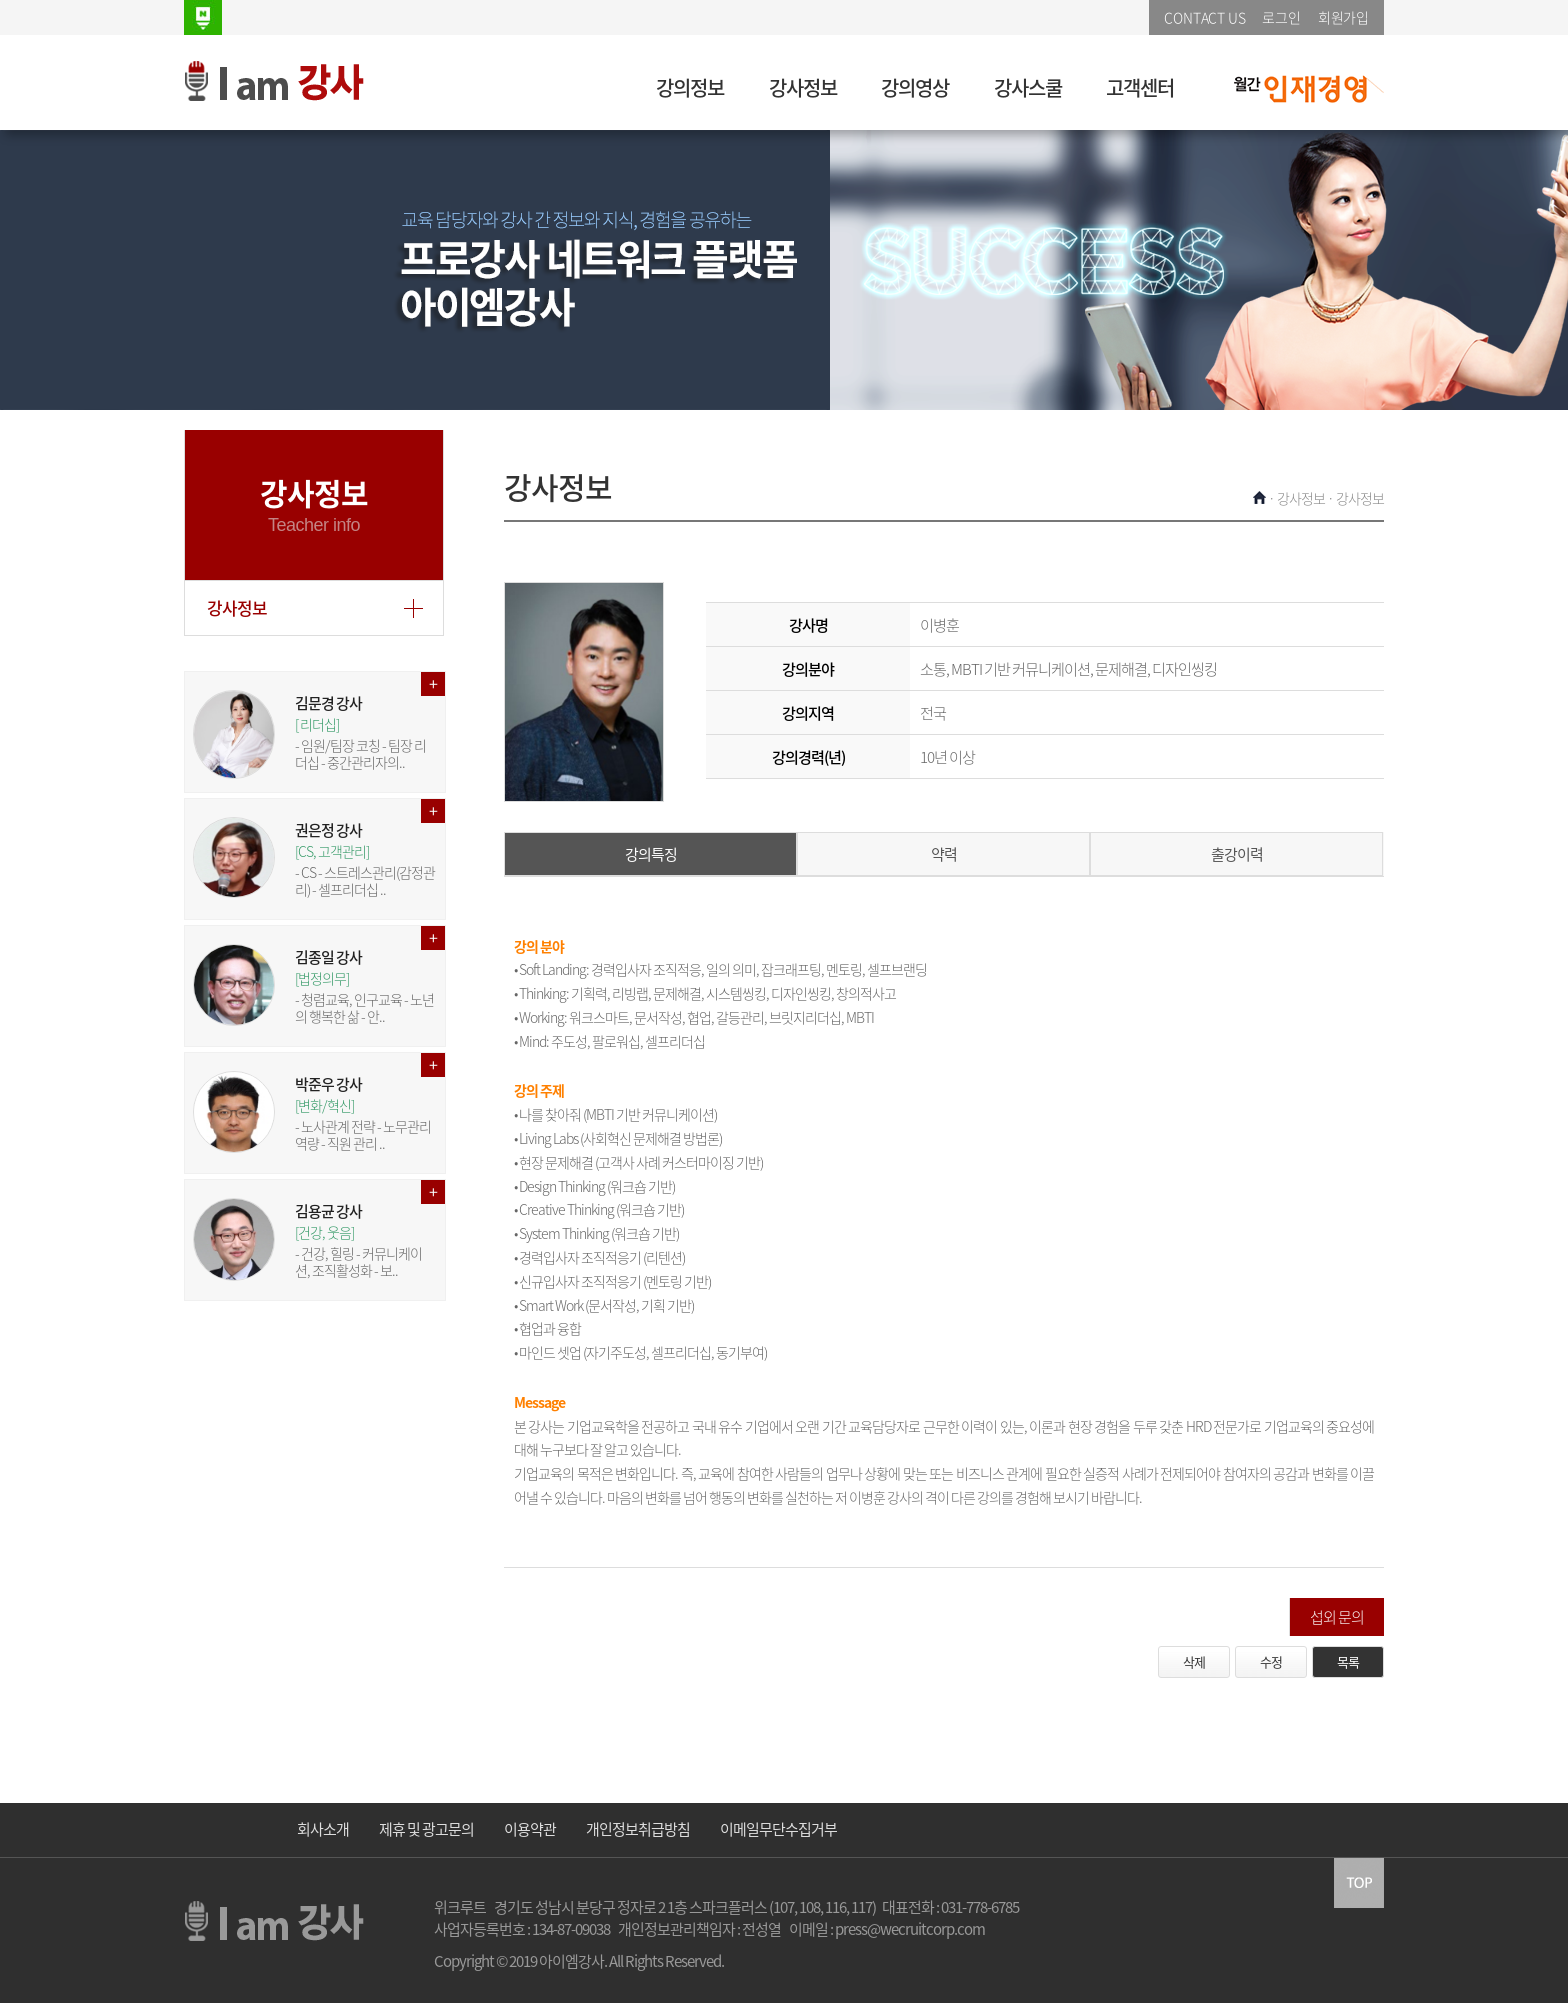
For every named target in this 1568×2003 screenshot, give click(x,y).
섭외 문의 (1337, 1617)
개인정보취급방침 (638, 1829)
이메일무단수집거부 (778, 1829)
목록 (1348, 1661)
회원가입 (1343, 17)
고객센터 (1140, 87)
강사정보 (803, 87)
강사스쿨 (1028, 87)
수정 (1271, 1661)
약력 (944, 854)
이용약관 (530, 1829)
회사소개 (323, 1829)
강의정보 (690, 87)
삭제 (1194, 1661)
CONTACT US (1204, 17)
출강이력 (1237, 854)
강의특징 (651, 854)
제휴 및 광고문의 (426, 1829)
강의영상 (915, 87)
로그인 (1281, 17)
